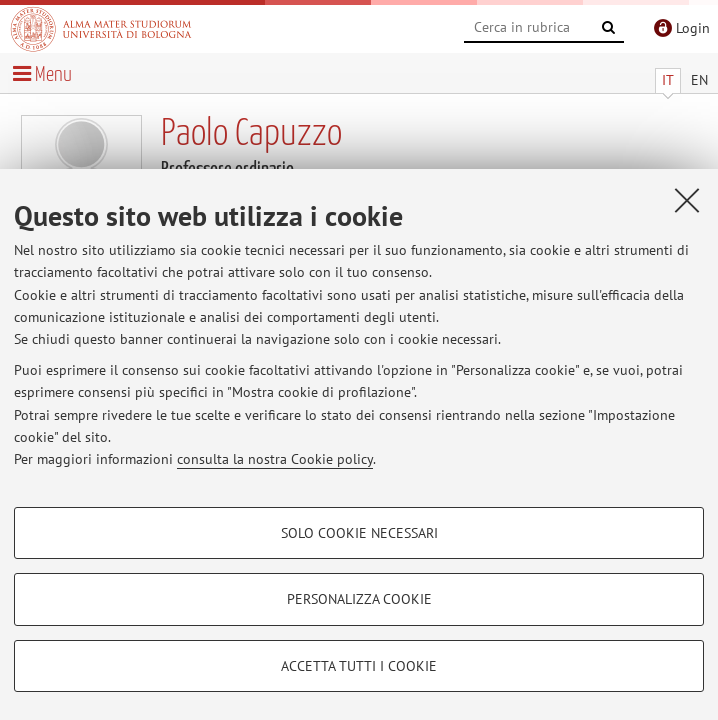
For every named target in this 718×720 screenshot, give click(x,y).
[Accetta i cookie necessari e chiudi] (687, 200)
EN (699, 80)
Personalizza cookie (359, 599)
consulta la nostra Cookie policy (275, 459)
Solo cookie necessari (359, 533)
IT (668, 80)
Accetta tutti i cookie (359, 666)
